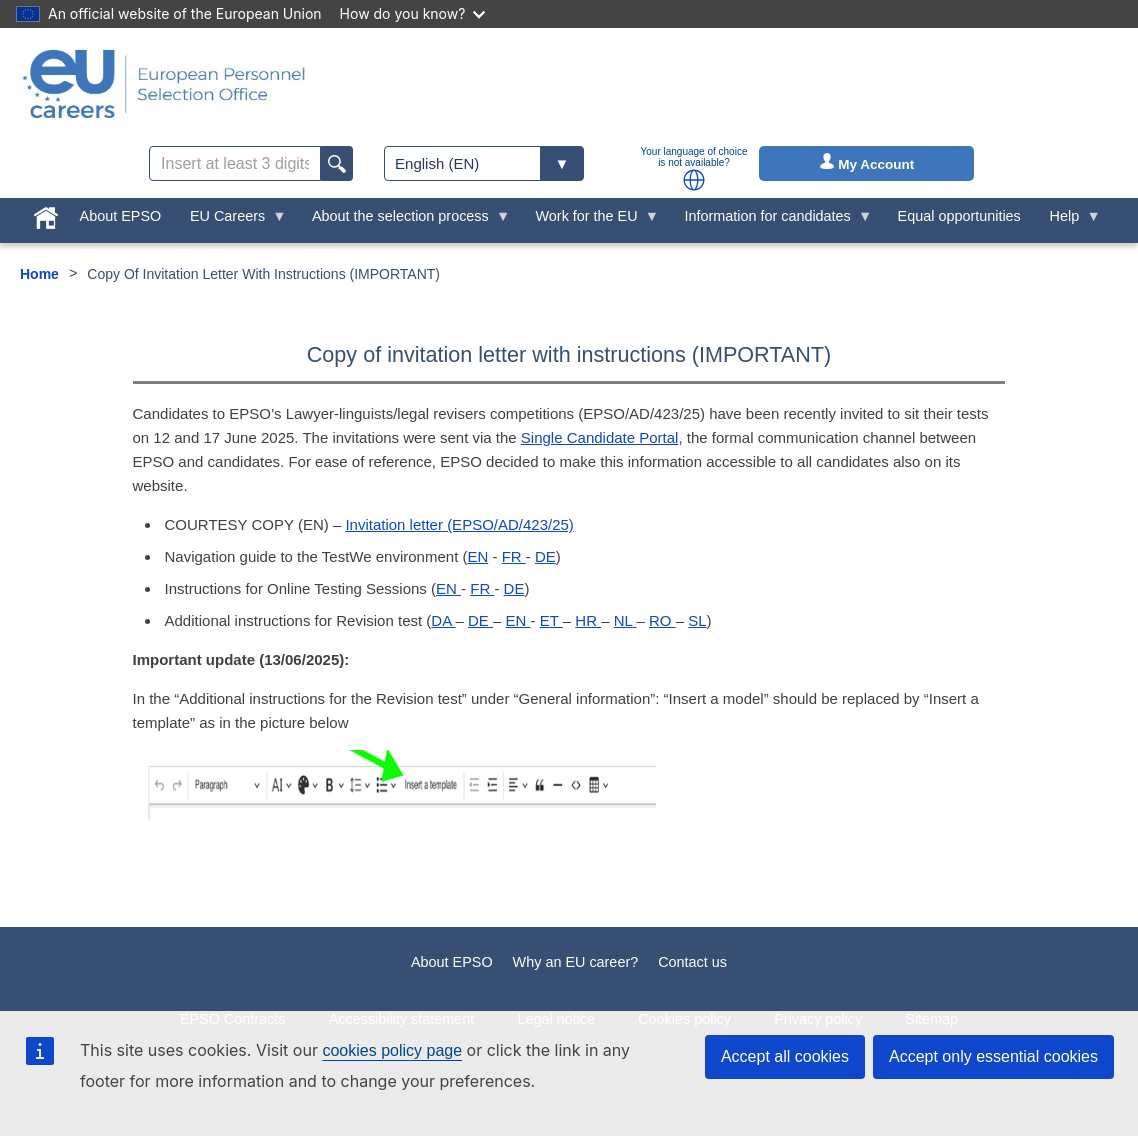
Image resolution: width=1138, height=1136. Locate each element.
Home (39, 274)
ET (551, 620)
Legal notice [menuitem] (556, 1019)
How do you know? (413, 13)
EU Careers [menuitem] (231, 221)
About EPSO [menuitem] (121, 216)
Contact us (692, 962)
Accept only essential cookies (993, 1056)
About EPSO (452, 962)
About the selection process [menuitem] (404, 221)
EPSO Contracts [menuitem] (233, 1019)
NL (625, 620)
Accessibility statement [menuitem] (402, 1019)
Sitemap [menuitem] (931, 1019)
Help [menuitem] (1068, 221)
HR (588, 620)
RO (662, 620)
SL (697, 620)
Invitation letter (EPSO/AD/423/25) (459, 524)
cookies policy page (392, 1050)
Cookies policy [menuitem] (684, 1019)
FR (514, 556)
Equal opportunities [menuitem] (959, 216)
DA (443, 620)
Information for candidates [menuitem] (771, 221)
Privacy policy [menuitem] (818, 1019)
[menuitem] (45, 214)
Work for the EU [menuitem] (590, 221)
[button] (694, 180)
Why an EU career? (576, 962)
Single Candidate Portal (600, 437)
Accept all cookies (785, 1056)
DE (545, 556)
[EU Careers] (164, 84)
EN (477, 556)
